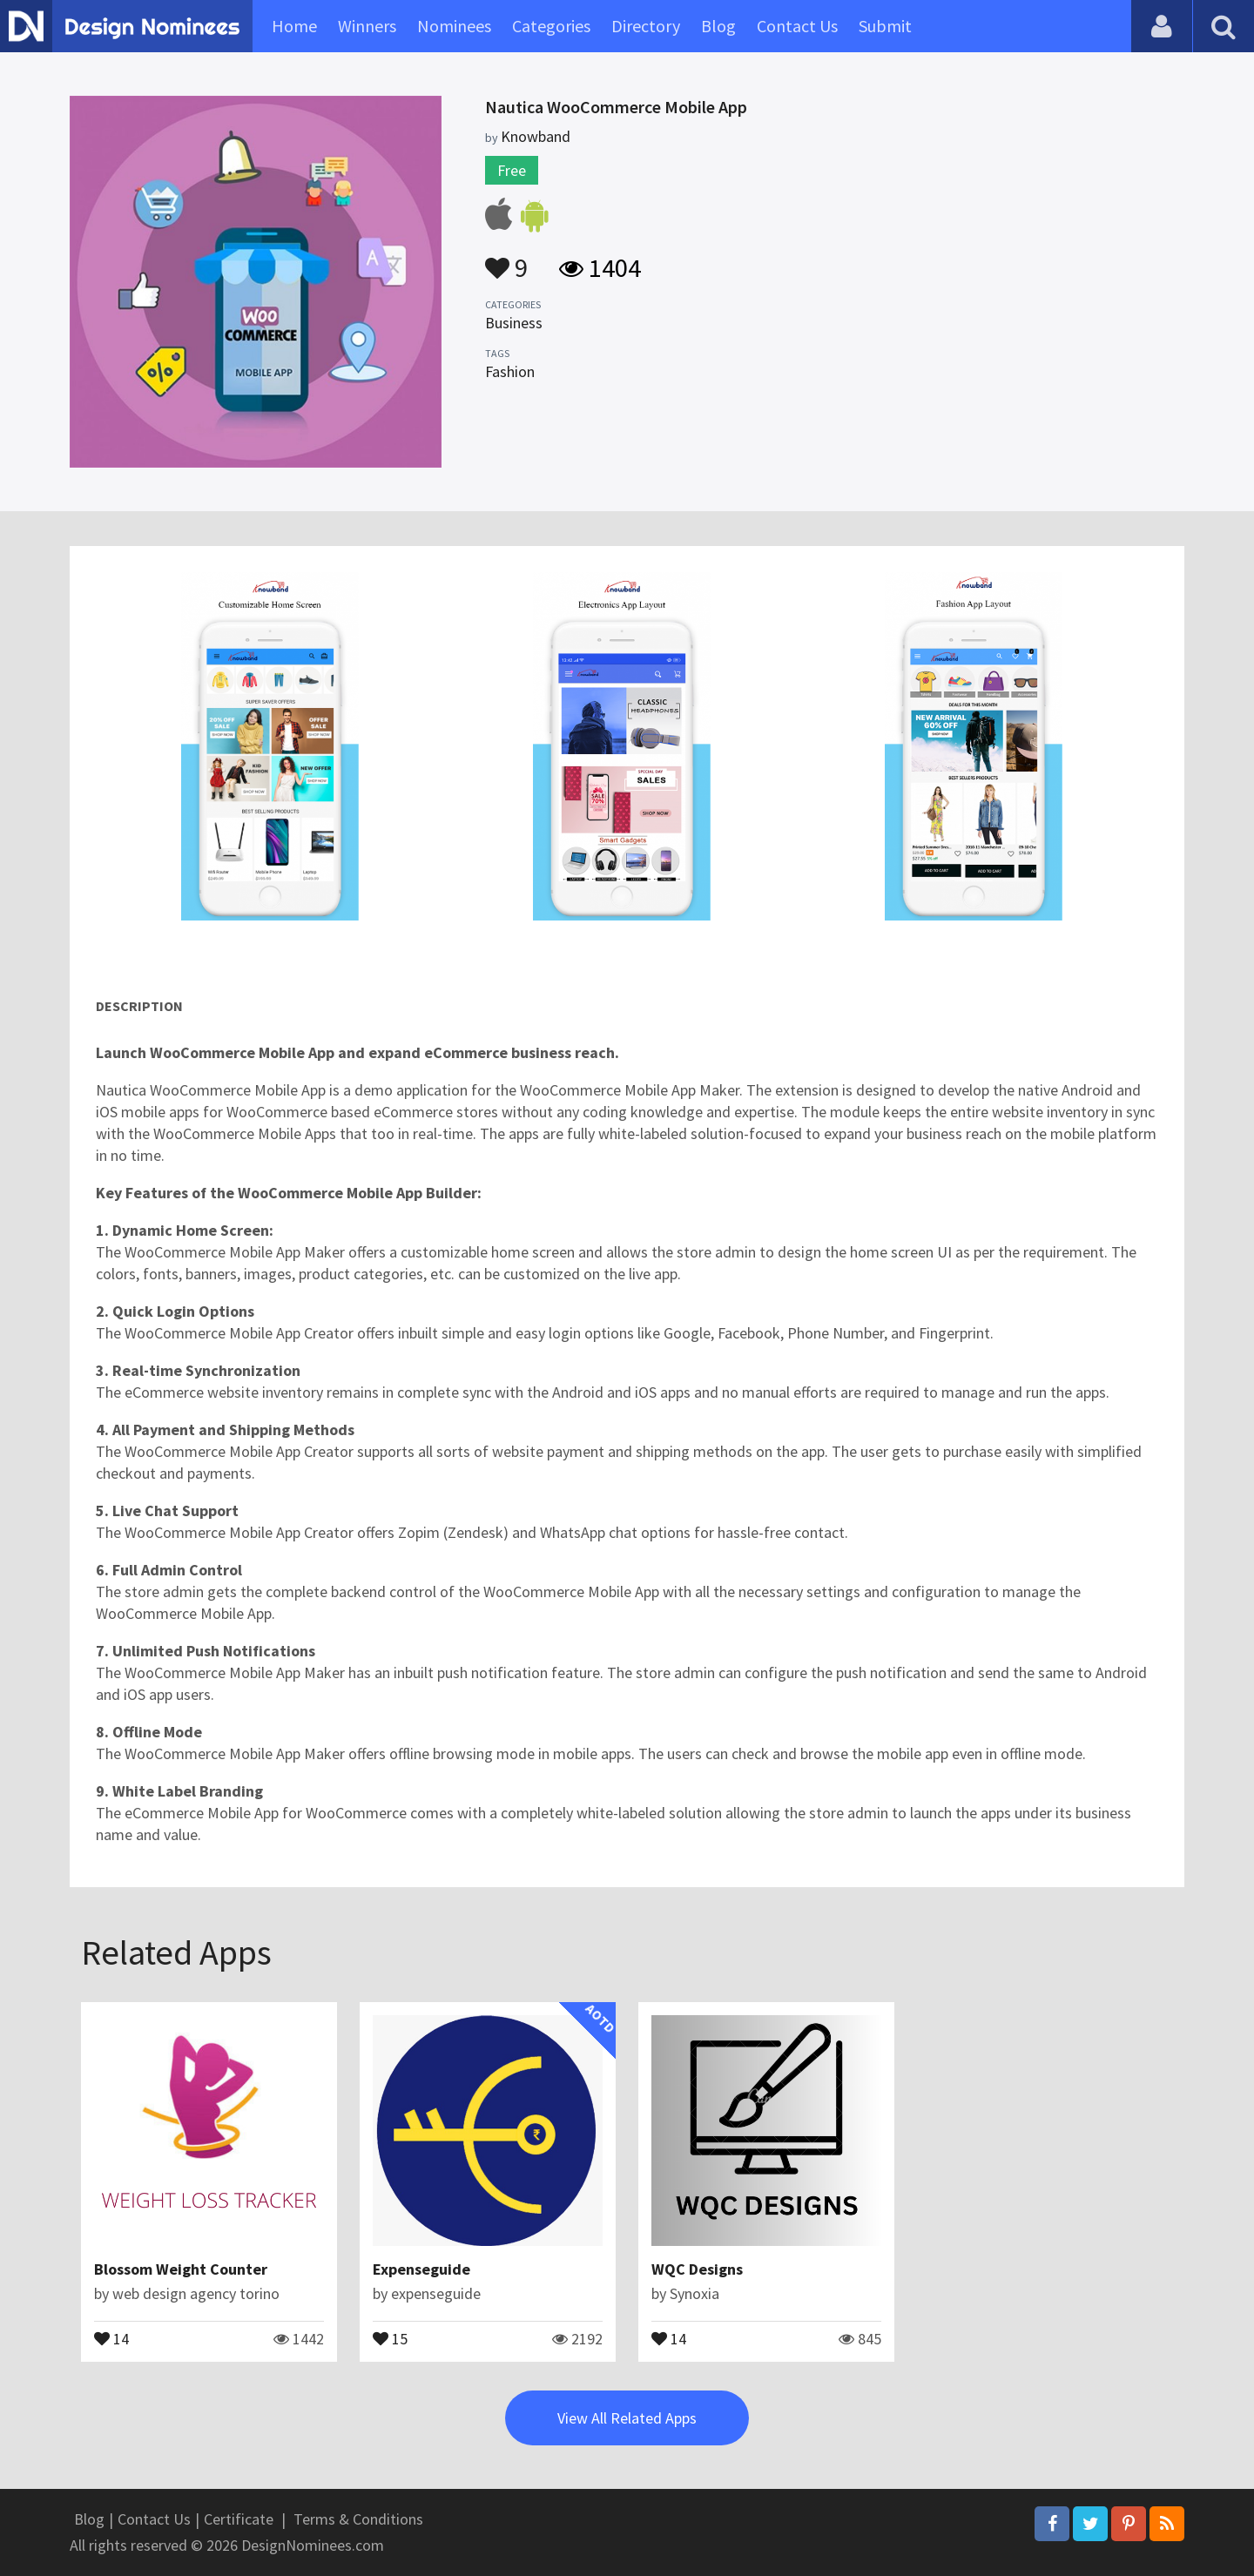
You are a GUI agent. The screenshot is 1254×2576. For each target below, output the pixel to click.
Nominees (454, 26)
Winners (367, 26)
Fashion (510, 371)
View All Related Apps (627, 2418)
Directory (645, 26)
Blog (718, 26)
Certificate (238, 2519)
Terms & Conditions (358, 2519)
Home (294, 26)
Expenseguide (421, 2269)
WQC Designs (697, 2269)
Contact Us (797, 26)
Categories (551, 26)
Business (514, 323)
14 (111, 2337)
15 (390, 2337)
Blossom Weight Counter (180, 2269)
